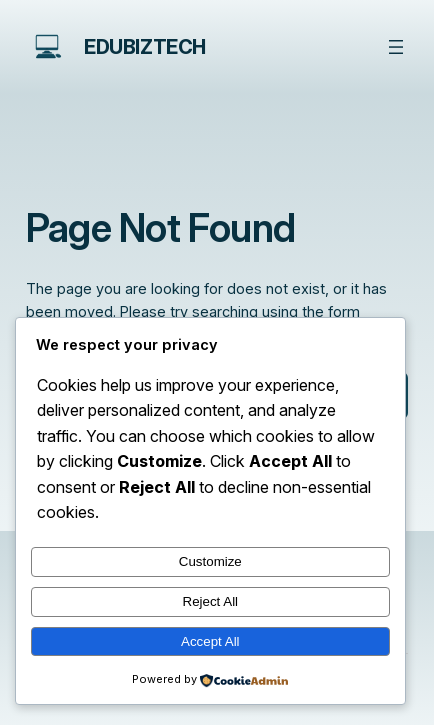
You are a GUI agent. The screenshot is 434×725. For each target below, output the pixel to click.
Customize (210, 561)
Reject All (211, 601)
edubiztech (145, 47)
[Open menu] (396, 47)
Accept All (210, 641)
